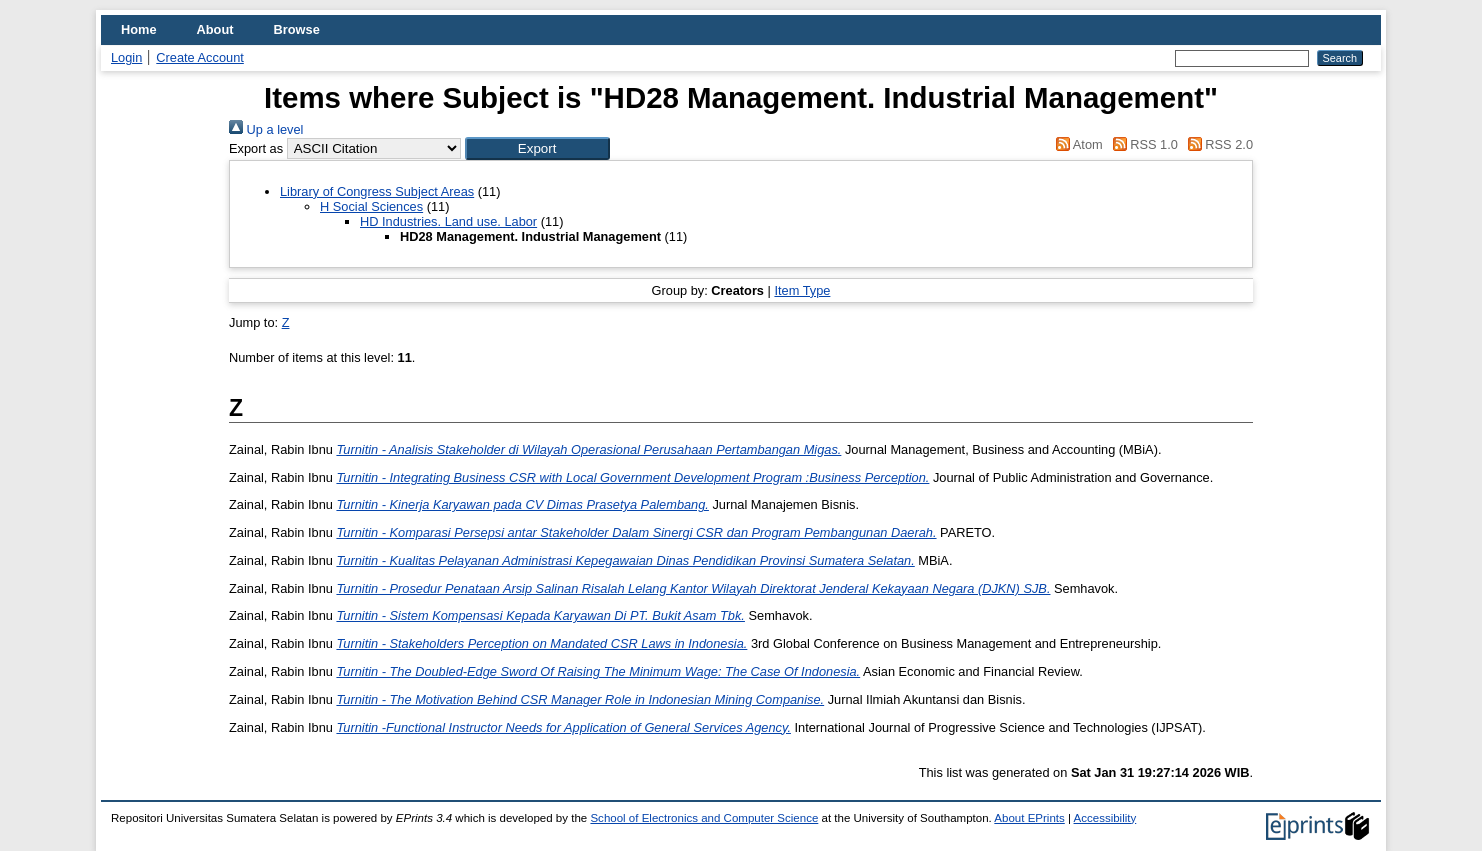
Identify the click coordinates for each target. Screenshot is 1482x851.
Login (126, 57)
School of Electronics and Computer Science (704, 818)
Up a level (266, 129)
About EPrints (1029, 818)
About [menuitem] (215, 29)
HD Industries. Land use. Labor (448, 221)
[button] (537, 148)
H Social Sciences (371, 206)
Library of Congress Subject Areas (377, 191)
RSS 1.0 (1142, 144)
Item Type (802, 290)
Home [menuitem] (139, 29)
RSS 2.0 (1217, 144)
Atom (1076, 144)
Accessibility (1105, 818)
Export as (256, 148)
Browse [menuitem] (297, 29)
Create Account (200, 57)
